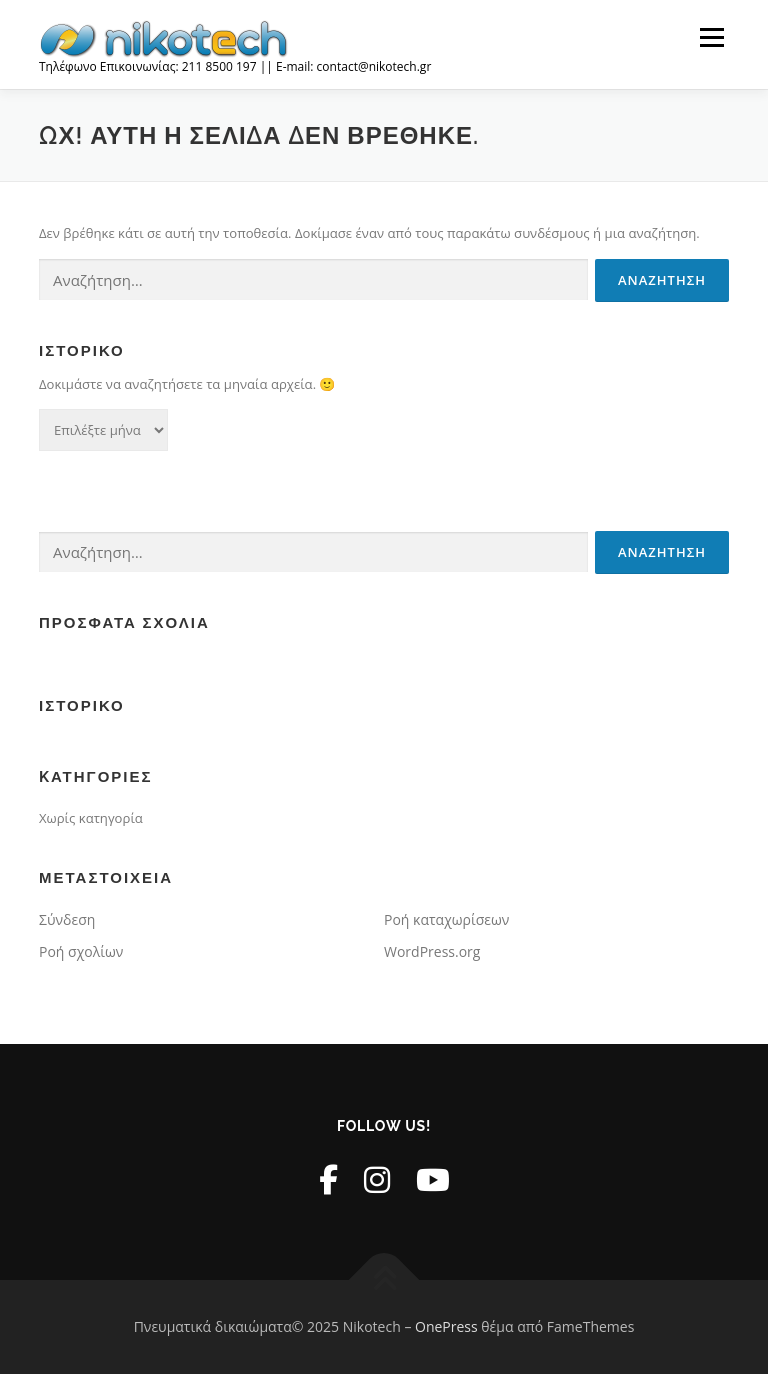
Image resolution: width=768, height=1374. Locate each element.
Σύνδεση (67, 919)
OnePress (446, 1326)
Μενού (711, 37)
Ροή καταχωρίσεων (446, 919)
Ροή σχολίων (81, 951)
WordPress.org (432, 951)
